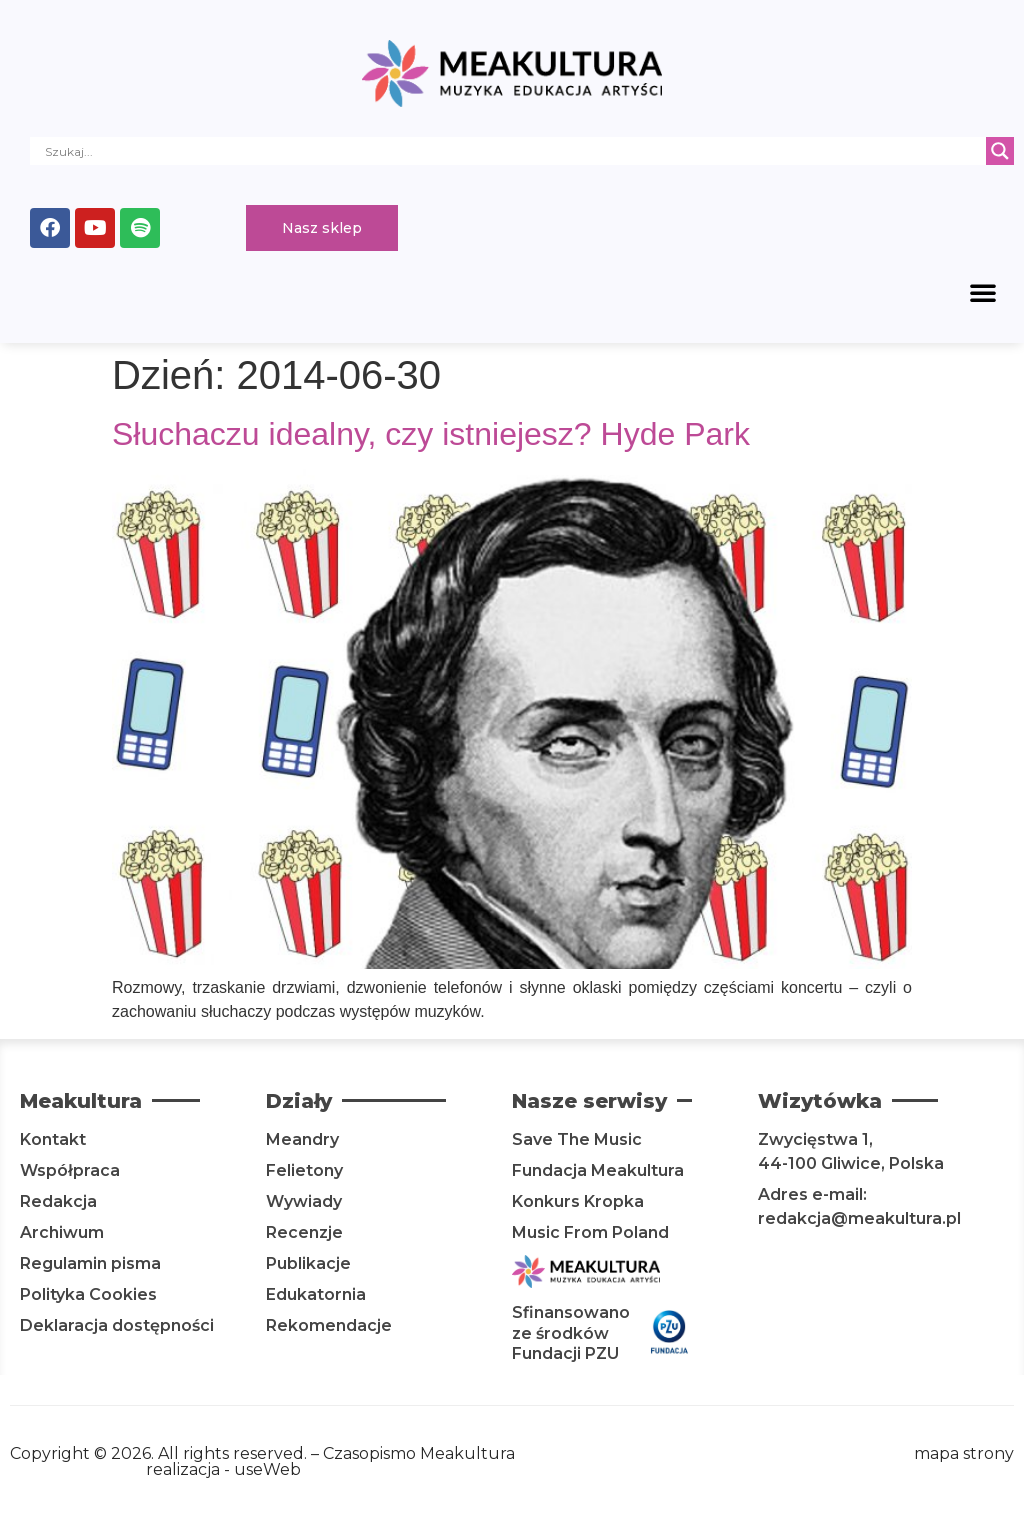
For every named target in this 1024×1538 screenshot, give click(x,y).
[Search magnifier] (1000, 151)
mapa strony (964, 1453)
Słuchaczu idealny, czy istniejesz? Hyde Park (431, 434)
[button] (983, 292)
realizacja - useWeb (223, 1469)
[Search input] (513, 151)
